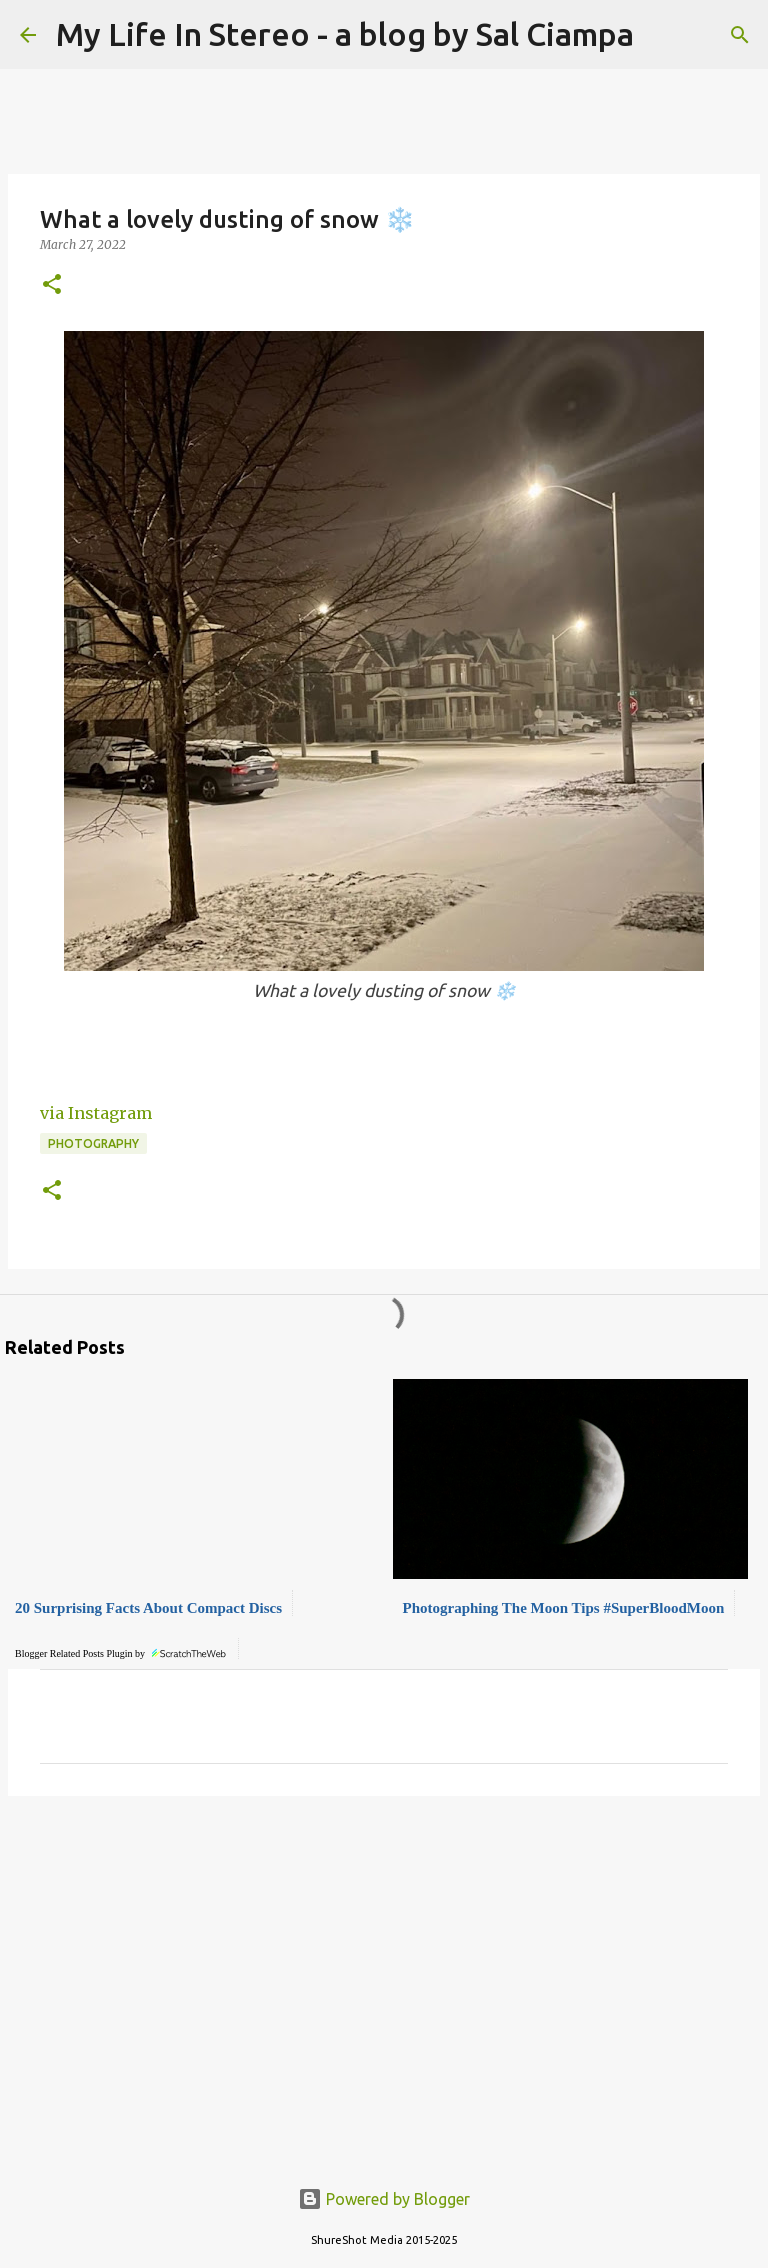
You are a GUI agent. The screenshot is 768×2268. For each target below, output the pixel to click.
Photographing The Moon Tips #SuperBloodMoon (564, 1608)
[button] (52, 285)
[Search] (740, 35)
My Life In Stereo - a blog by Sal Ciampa (345, 34)
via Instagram (96, 1113)
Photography (93, 1143)
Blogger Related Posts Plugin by (121, 1650)
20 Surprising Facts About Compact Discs (148, 1608)
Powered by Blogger (384, 2199)
